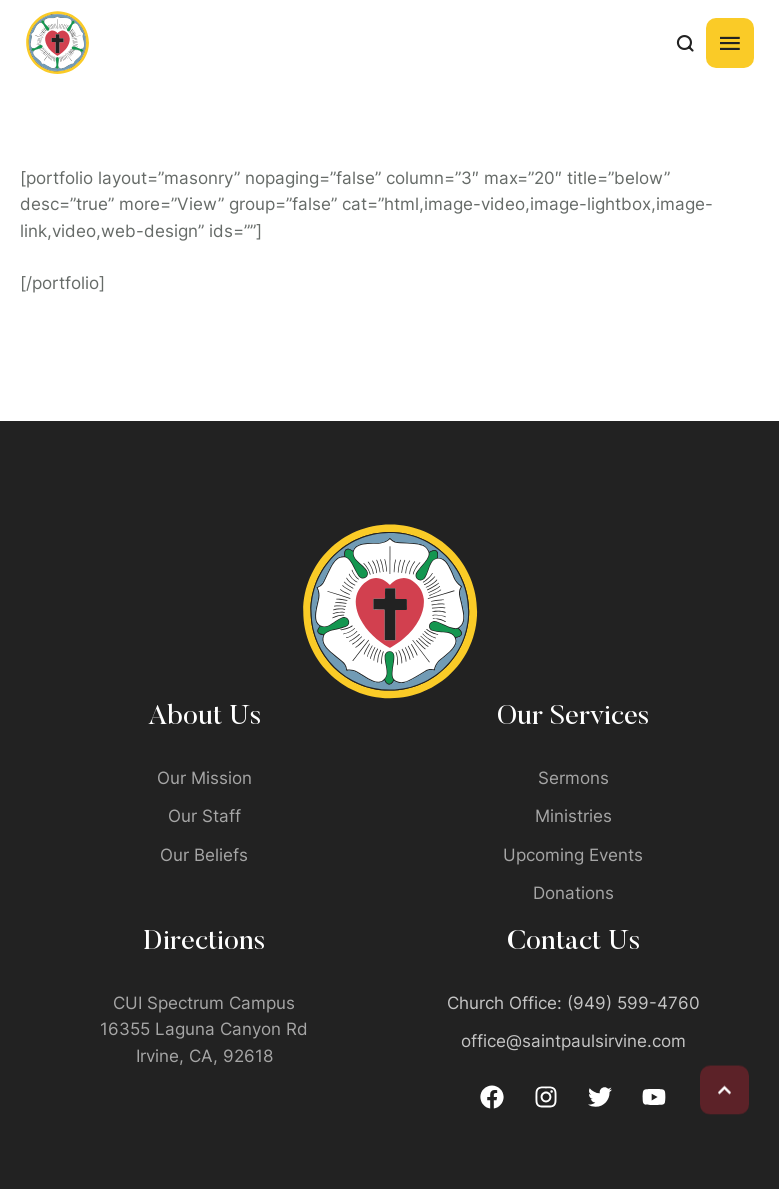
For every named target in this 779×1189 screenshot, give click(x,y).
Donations (573, 893)
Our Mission (204, 778)
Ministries (573, 816)
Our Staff (204, 816)
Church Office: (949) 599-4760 (573, 1003)
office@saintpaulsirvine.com (573, 1041)
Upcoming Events (573, 855)
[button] (724, 1084)
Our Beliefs (204, 855)
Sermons (573, 778)
